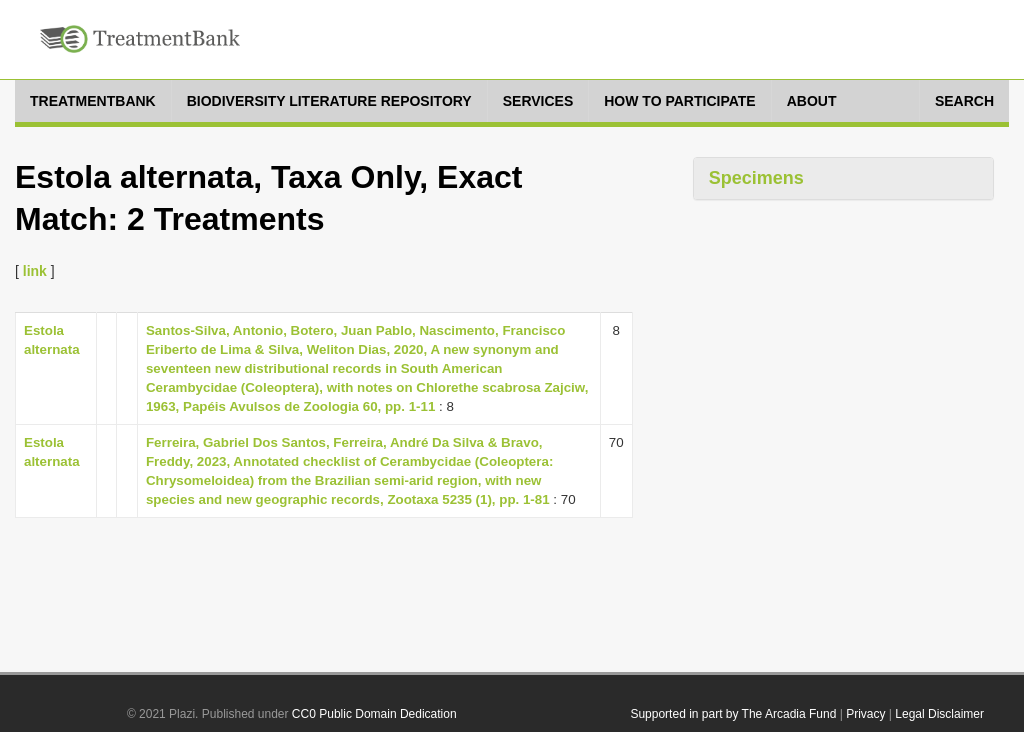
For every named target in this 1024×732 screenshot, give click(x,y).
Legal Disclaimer (939, 714)
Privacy (865, 714)
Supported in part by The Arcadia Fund (733, 714)
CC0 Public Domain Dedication (374, 714)
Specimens (756, 178)
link (35, 271)
